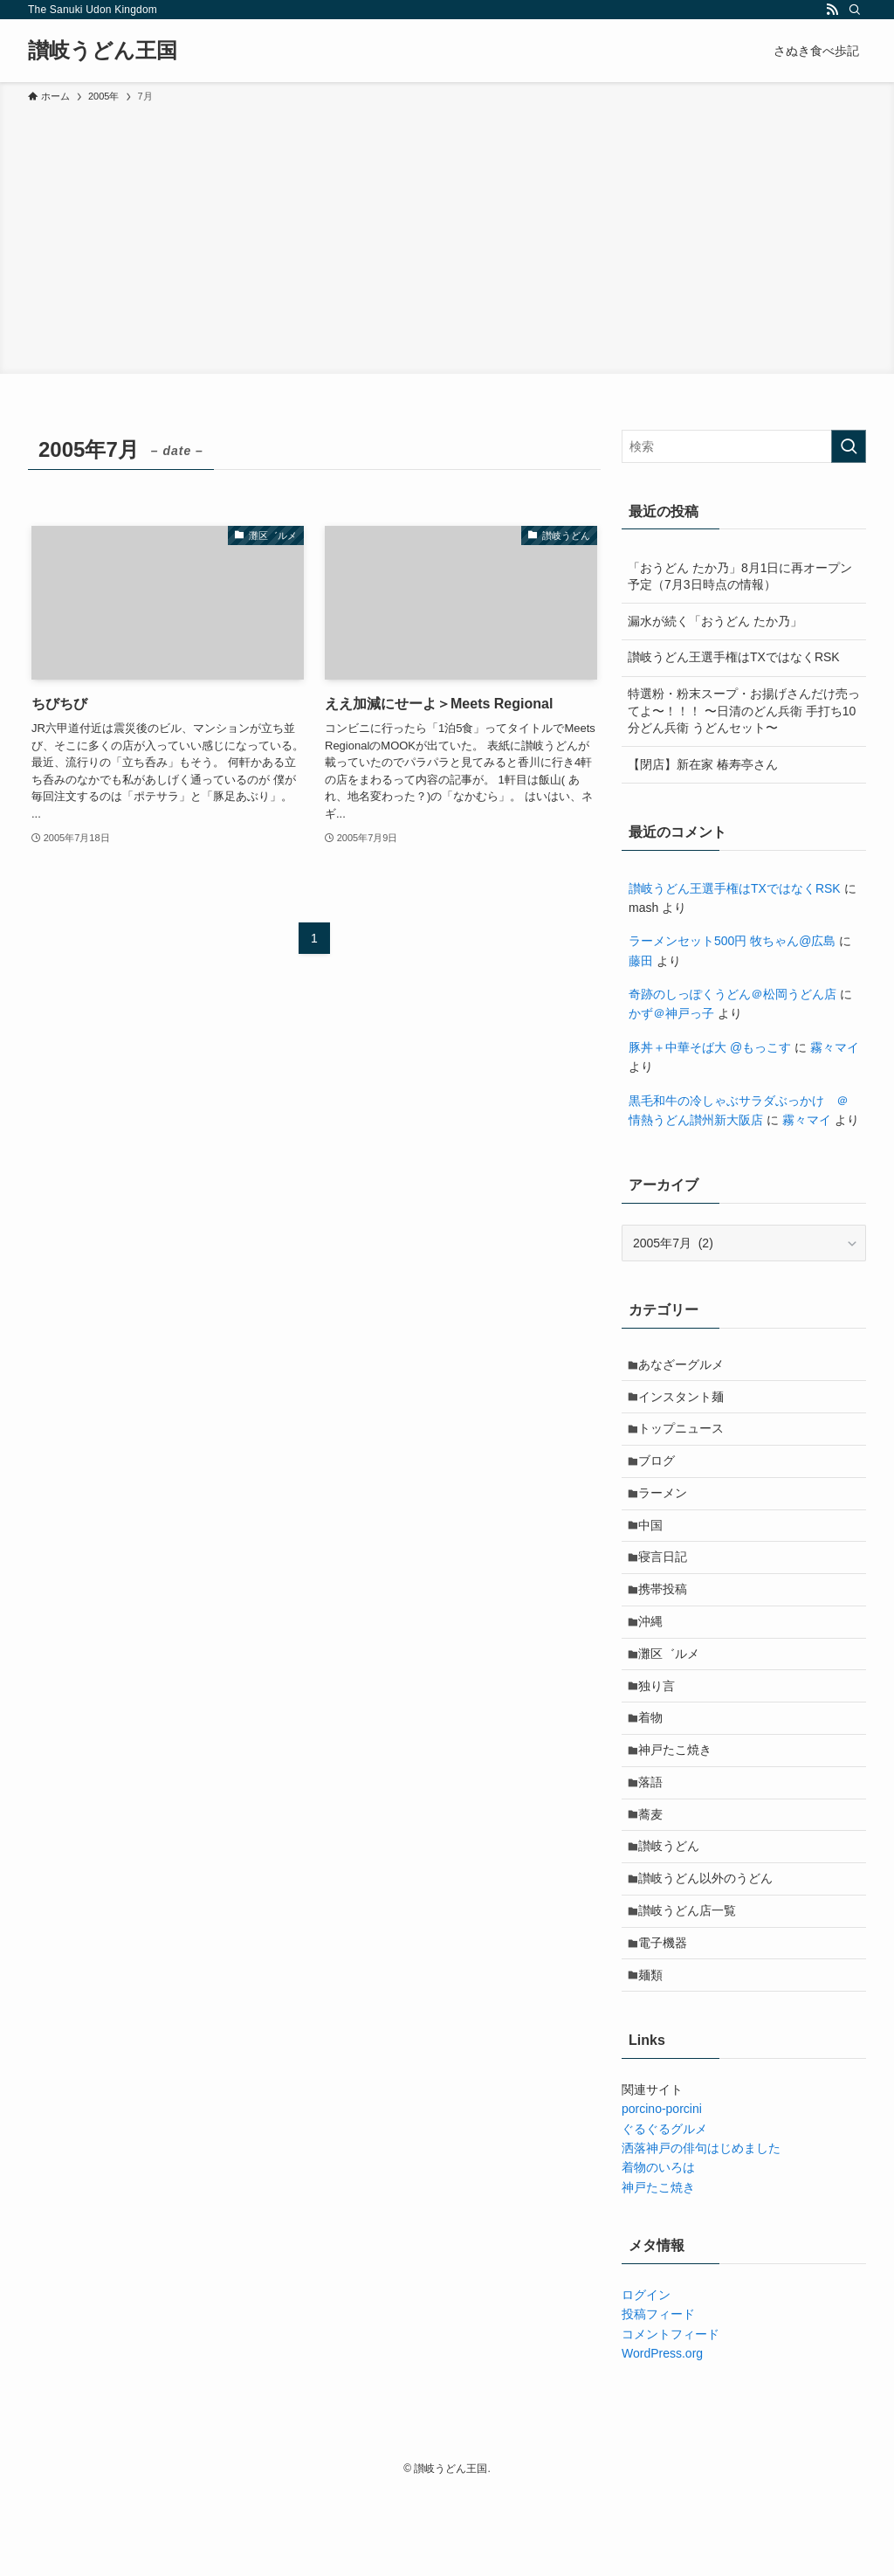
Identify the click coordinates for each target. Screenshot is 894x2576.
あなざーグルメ (686, 1366)
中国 (655, 1548)
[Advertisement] (447, 236)
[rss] (832, 9)
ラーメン (667, 1512)
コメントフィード (670, 2418)
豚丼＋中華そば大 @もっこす (710, 1047)
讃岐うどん (674, 1911)
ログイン (646, 2379)
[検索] (854, 9)
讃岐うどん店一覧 (692, 1984)
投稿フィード (658, 2398)
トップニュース (686, 1439)
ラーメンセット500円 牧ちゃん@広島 (732, 941)
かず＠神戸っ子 (671, 1013)
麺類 (655, 2056)
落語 (655, 1839)
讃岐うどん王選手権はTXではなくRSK (734, 657)
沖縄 (655, 1657)
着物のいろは (658, 2252)
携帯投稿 (667, 1620)
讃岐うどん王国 (102, 50)
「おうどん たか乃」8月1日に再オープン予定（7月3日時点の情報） (740, 576)
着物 (655, 1766)
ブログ (661, 1475)
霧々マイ (834, 1047)
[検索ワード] (744, 446)
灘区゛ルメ (674, 1693)
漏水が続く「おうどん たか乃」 (715, 621)
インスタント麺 (686, 1403)
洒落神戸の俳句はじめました (701, 2232)
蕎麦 (655, 1875)
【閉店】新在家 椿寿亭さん (703, 764)
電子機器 (667, 2020)
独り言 (661, 1730)
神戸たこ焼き (680, 1802)
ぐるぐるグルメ (664, 2213)
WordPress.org (662, 2437)
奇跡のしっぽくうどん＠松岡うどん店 (732, 994)
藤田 (641, 961)
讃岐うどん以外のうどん (710, 1948)
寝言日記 (667, 1585)
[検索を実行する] (848, 446)
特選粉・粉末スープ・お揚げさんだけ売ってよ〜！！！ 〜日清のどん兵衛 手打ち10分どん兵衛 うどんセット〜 (744, 711)
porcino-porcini (662, 2193)
